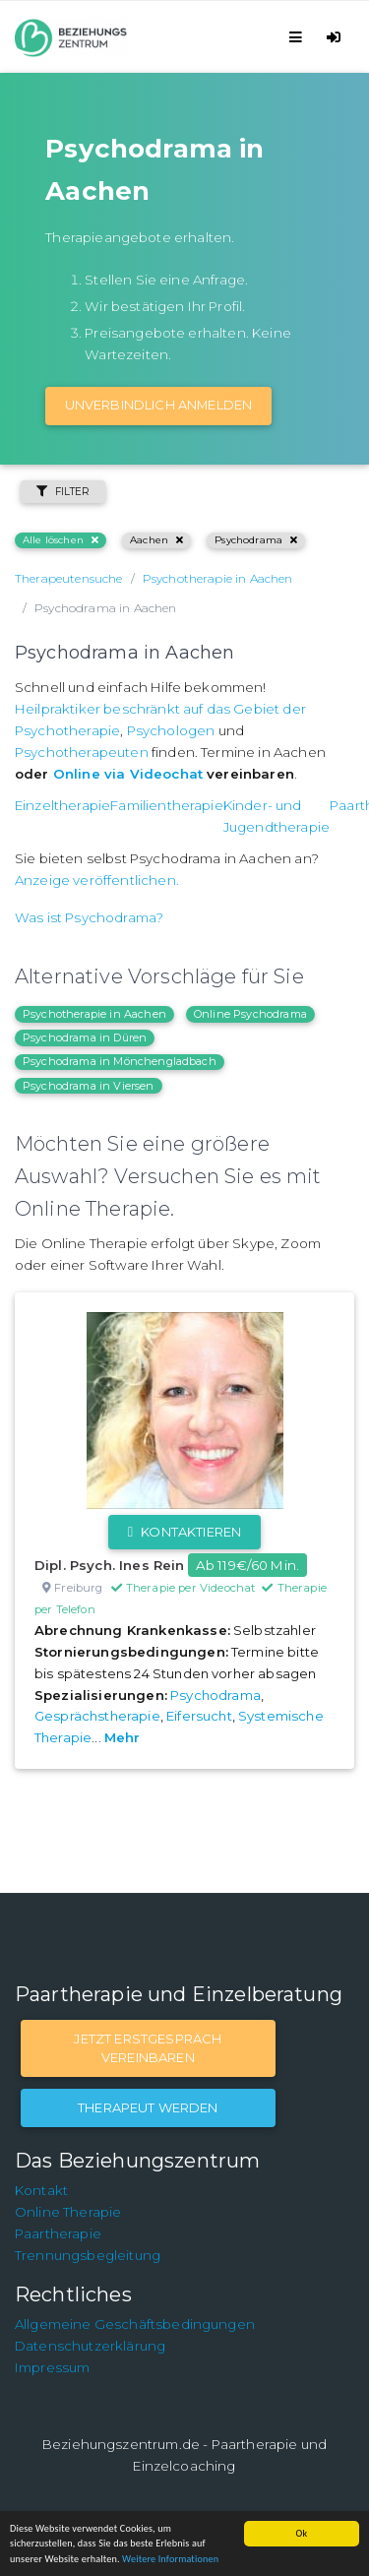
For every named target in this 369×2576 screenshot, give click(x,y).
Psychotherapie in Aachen (94, 1014)
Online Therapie (68, 2212)
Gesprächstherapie (97, 1716)
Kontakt (41, 2190)
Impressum (52, 2367)
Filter (63, 491)
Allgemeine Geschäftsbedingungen (135, 2324)
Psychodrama (256, 540)
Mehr (122, 1737)
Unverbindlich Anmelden (159, 404)
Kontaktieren (184, 1531)
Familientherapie (166, 805)
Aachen (156, 540)
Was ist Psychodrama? (89, 917)
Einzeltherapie (62, 805)
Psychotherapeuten (82, 752)
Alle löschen (60, 540)
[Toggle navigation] (298, 37)
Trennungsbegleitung (87, 2255)
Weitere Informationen (170, 2558)
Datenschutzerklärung (90, 2346)
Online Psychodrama (250, 1014)
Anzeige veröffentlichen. (97, 880)
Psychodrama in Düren (85, 1037)
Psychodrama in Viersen (88, 1086)
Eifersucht (199, 1716)
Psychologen (171, 730)
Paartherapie (58, 2233)
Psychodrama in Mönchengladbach (119, 1061)
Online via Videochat (128, 774)
